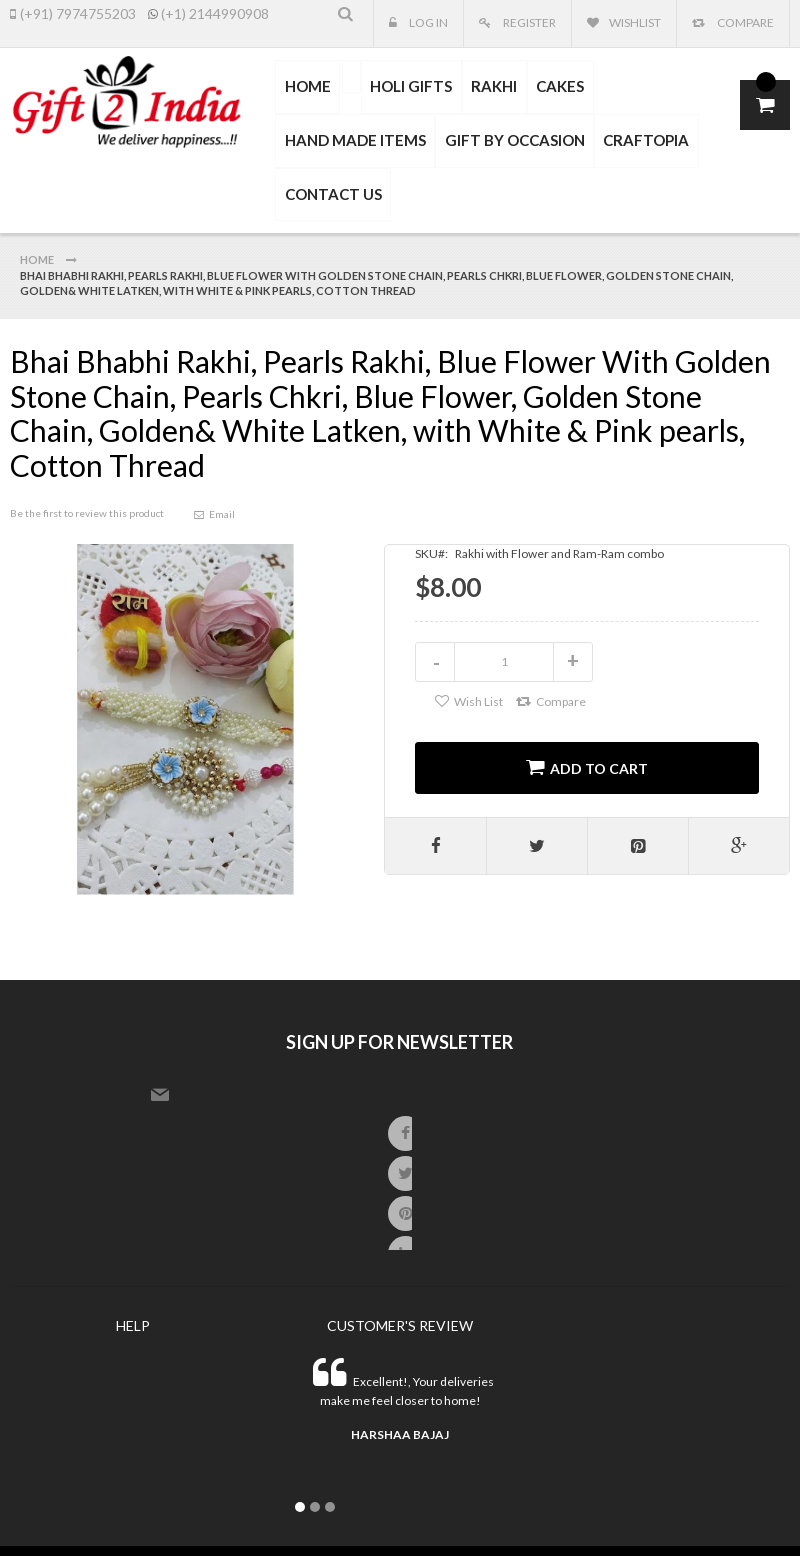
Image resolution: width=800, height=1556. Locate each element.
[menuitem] (350, 77)
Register (528, 22)
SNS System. (390, 1512)
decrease (435, 663)
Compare (744, 22)
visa (580, 1515)
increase (573, 663)
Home (38, 260)
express (656, 1515)
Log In (427, 22)
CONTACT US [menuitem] (332, 195)
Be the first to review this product (87, 514)
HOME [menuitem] (307, 87)
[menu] (498, 141)
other (765, 1515)
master (624, 1515)
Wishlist (635, 22)
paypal (702, 1515)
